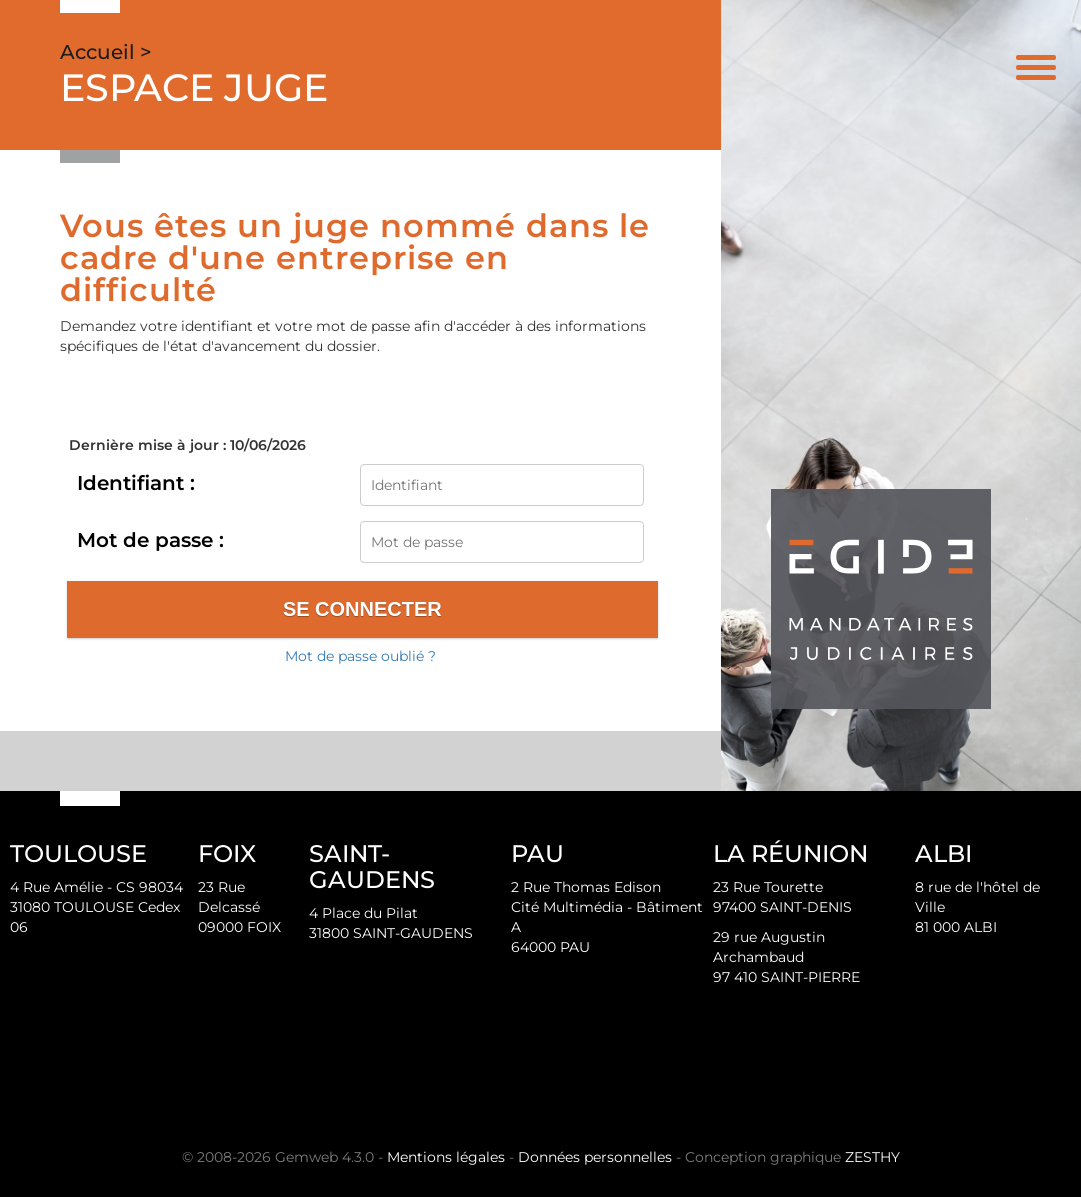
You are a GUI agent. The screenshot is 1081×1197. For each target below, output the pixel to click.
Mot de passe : (150, 540)
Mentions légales (446, 1157)
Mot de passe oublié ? (360, 656)
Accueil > (106, 52)
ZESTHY (872, 1157)
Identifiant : (136, 483)
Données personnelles (595, 1157)
